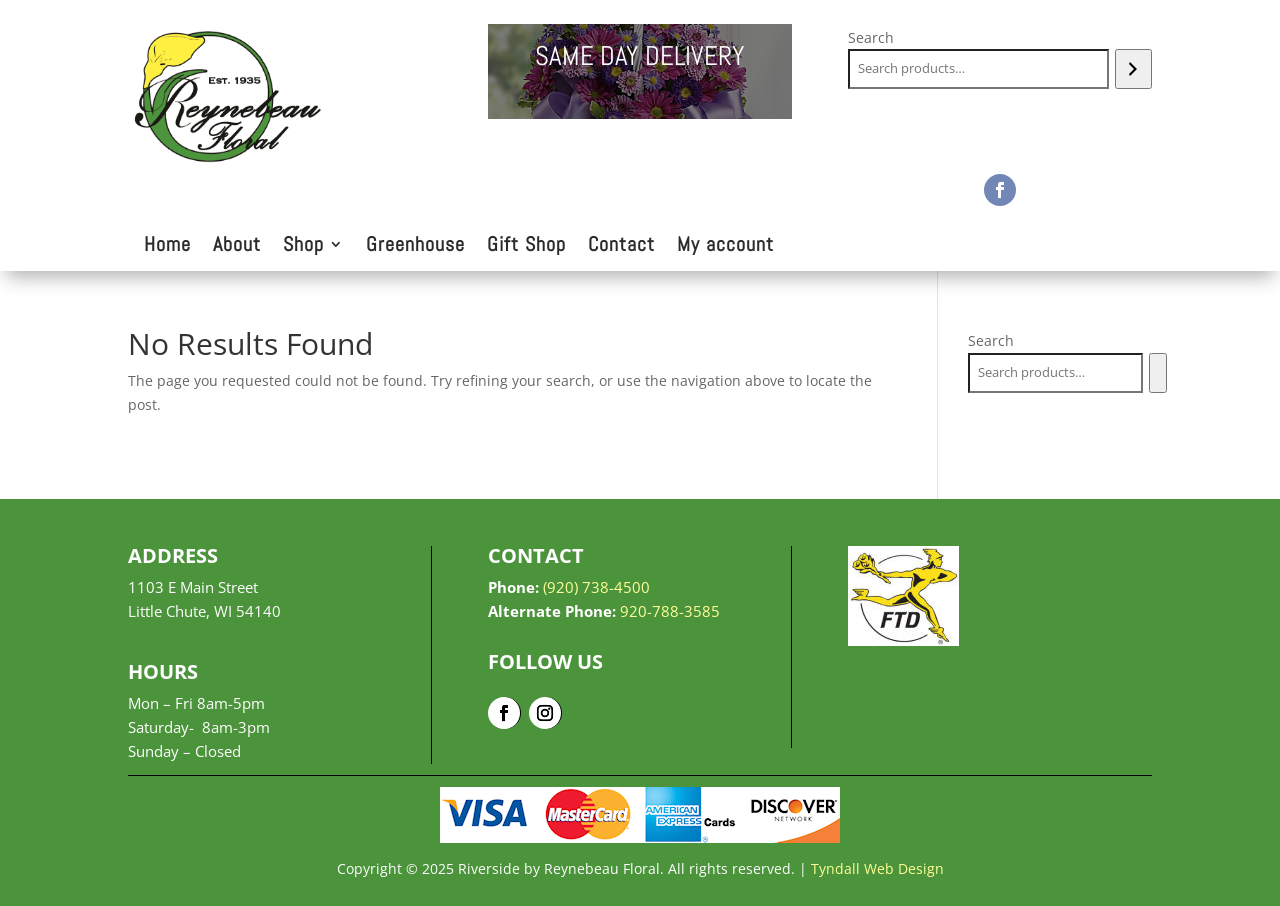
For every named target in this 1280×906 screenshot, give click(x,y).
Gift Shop (526, 247)
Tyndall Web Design (877, 868)
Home (167, 247)
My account (725, 247)
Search (871, 37)
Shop (303, 247)
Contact (621, 247)
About (237, 247)
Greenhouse (415, 247)
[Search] (1133, 69)
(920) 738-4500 (596, 587)
